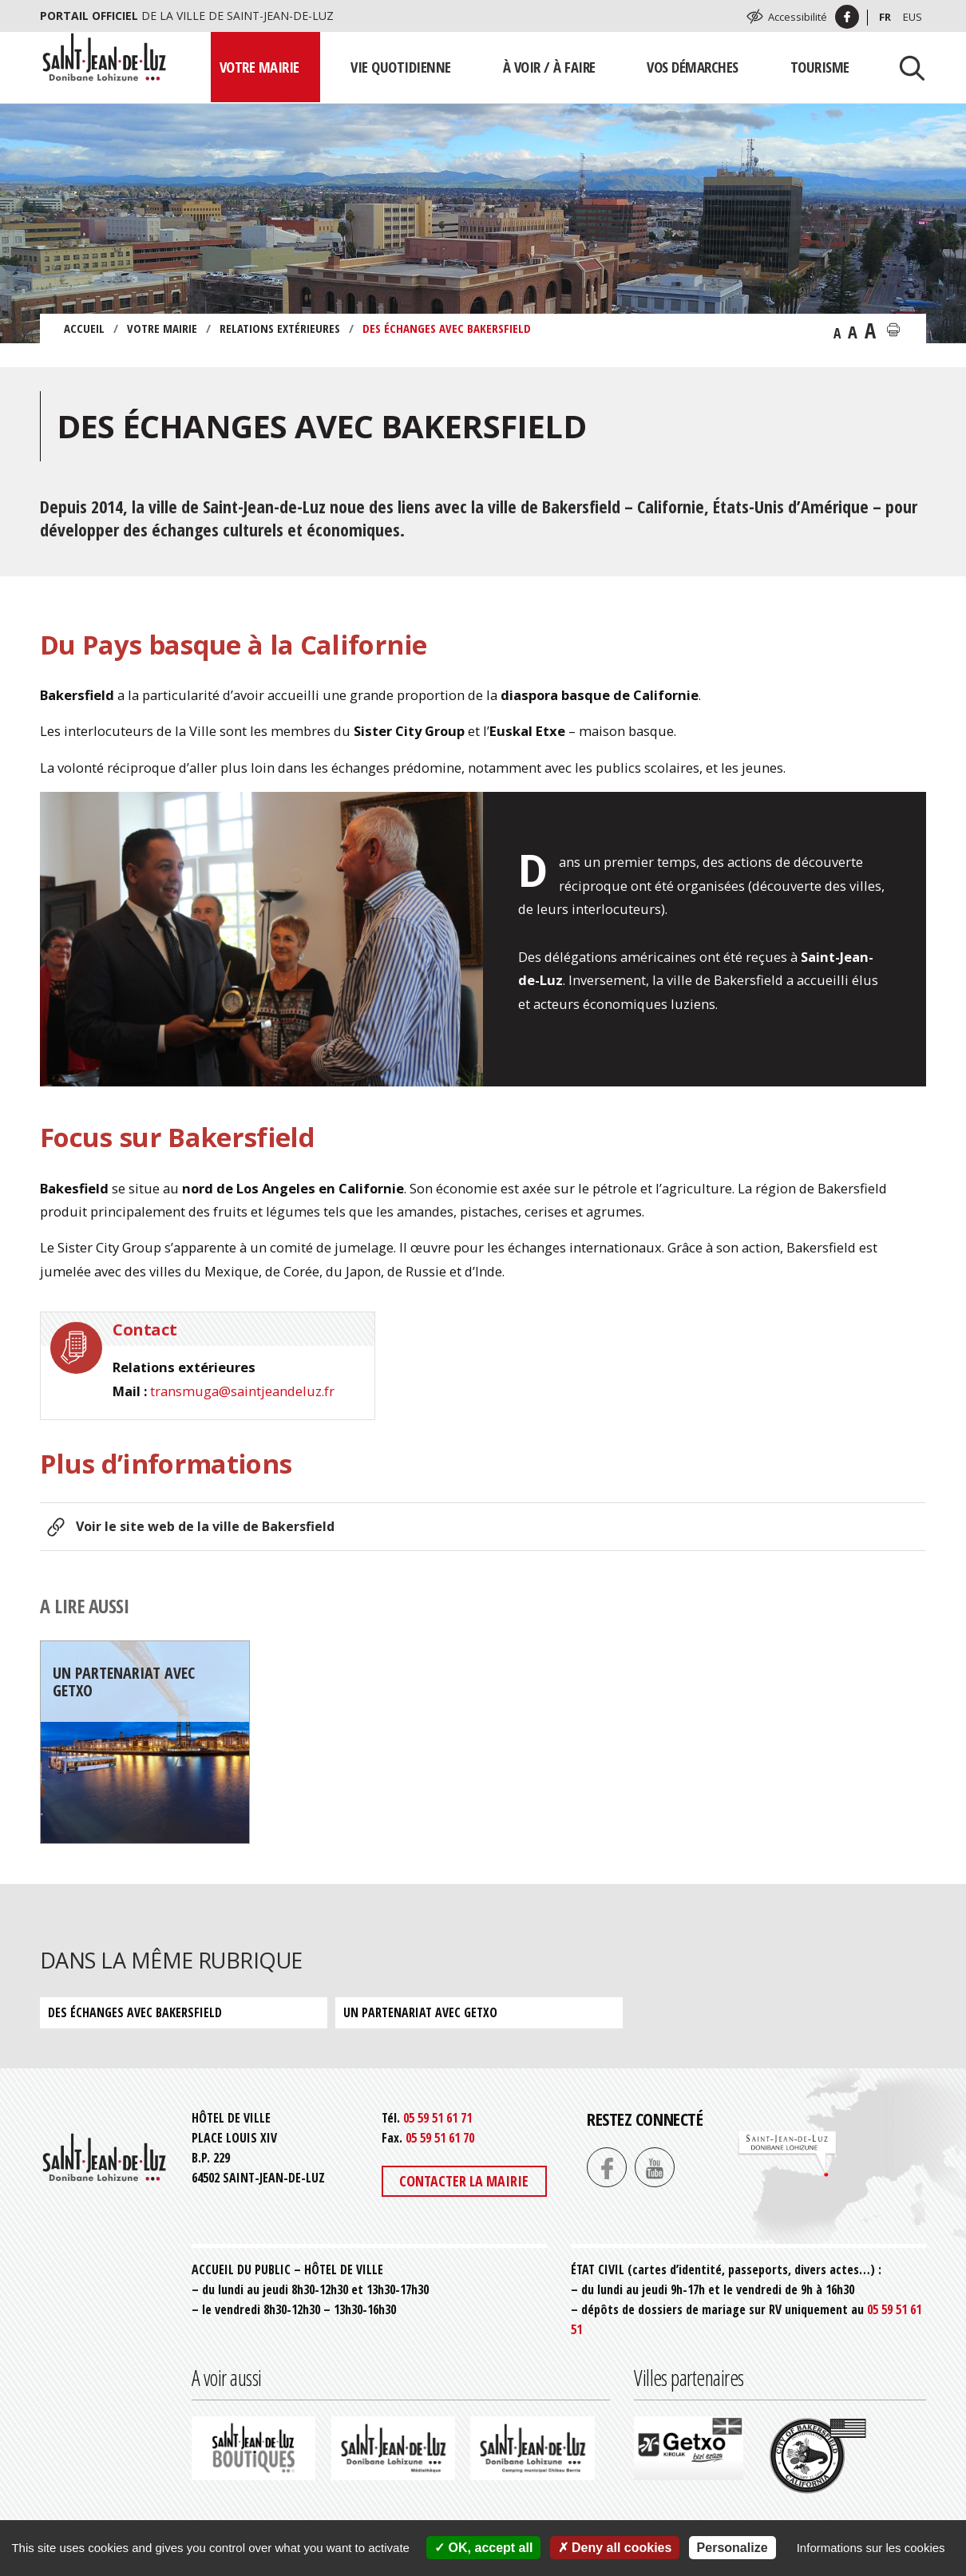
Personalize (732, 2547)
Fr (885, 17)
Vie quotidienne (400, 67)
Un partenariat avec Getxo (420, 2012)
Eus (912, 17)
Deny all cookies (615, 2547)
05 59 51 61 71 (437, 2118)
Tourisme (819, 67)
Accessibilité (797, 17)
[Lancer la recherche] (906, 67)
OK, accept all (483, 2547)
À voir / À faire (549, 67)
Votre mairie (259, 67)
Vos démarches (692, 67)
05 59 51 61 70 (440, 2138)
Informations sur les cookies (871, 2547)
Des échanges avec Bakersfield (135, 2012)
